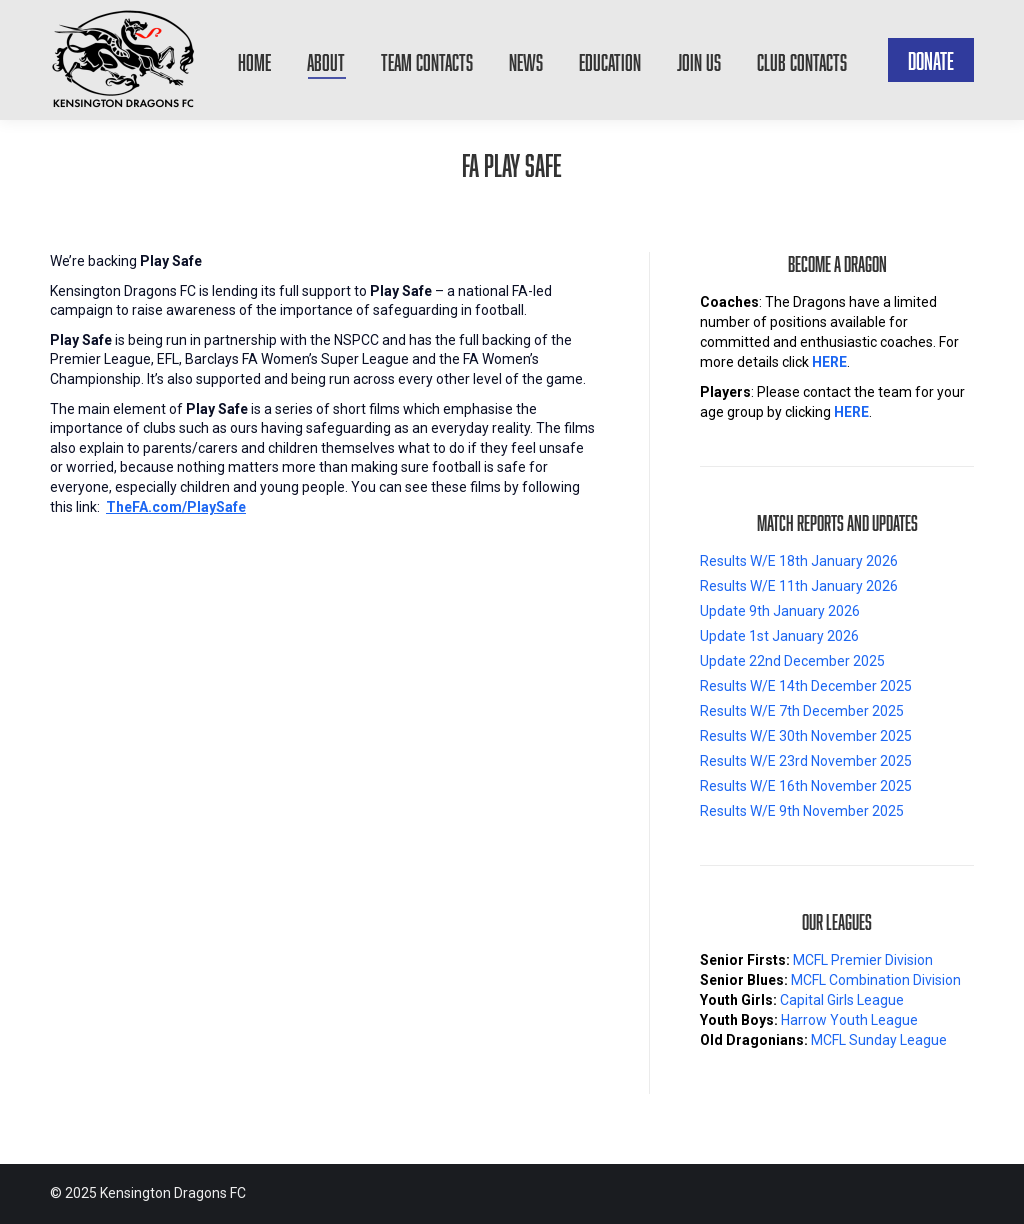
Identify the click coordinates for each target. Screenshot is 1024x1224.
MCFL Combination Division (876, 980)
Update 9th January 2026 (780, 611)
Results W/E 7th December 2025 (802, 711)
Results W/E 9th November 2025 (802, 811)
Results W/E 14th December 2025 (806, 686)
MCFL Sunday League (879, 1040)
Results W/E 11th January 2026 (799, 586)
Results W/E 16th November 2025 (806, 786)
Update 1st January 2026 (779, 636)
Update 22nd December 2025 (792, 661)
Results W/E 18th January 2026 (799, 561)
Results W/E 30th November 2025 (806, 736)
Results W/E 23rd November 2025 (806, 761)
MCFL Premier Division (863, 960)
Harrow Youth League (849, 1020)
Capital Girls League (842, 1000)
